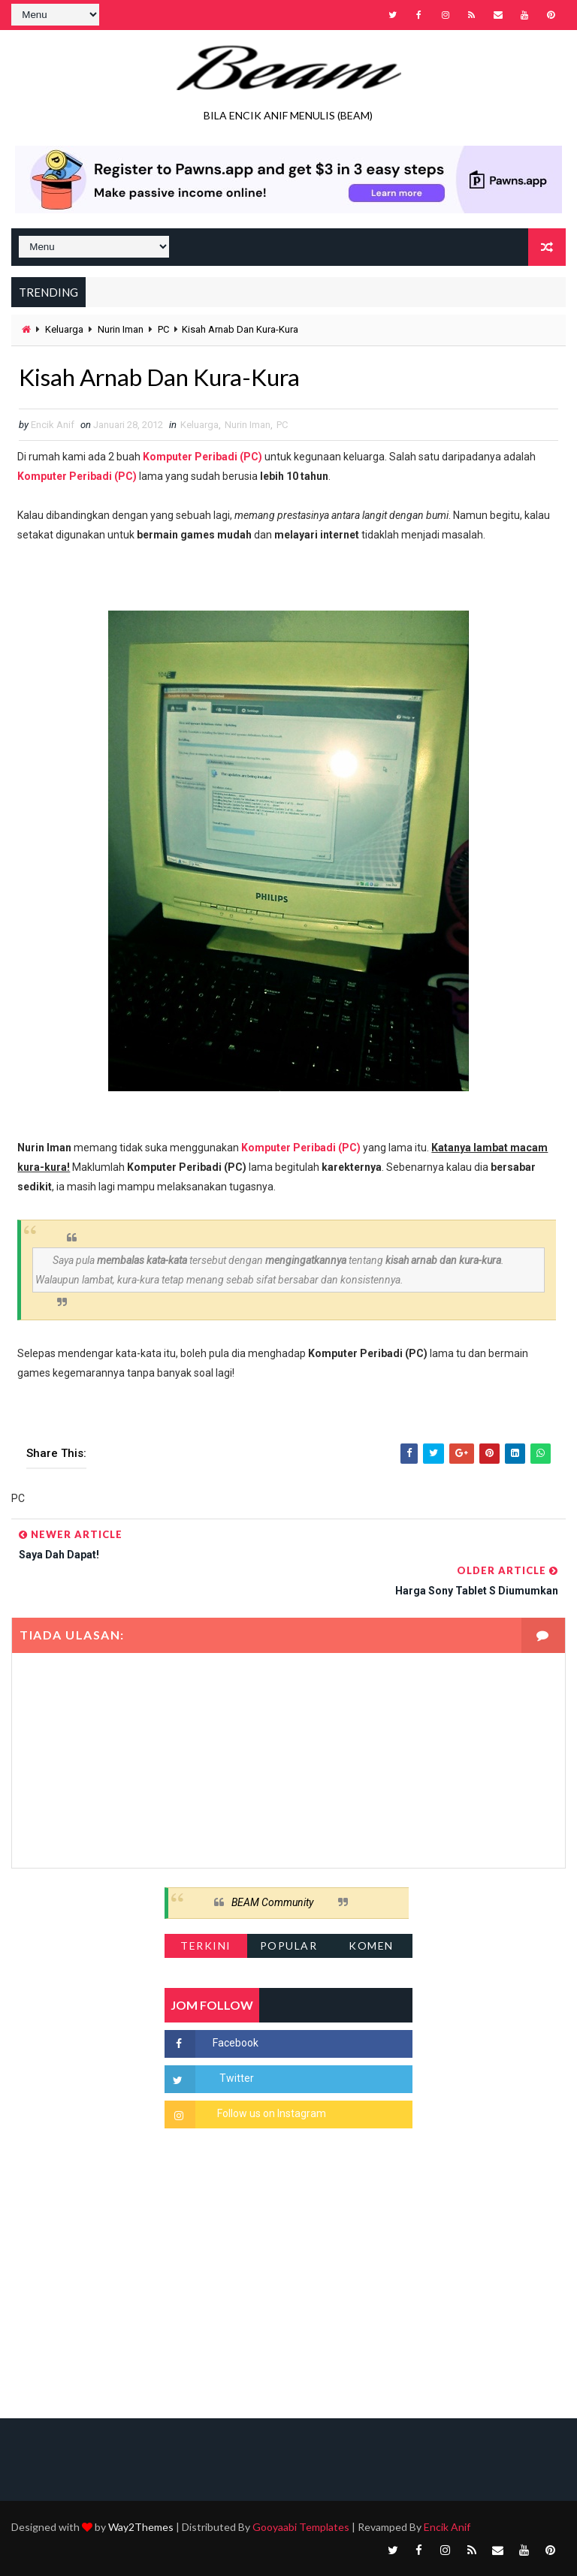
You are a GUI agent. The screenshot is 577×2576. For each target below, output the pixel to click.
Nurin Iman (120, 329)
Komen (371, 1945)
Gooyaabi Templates (300, 2526)
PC (163, 329)
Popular (289, 1945)
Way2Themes (141, 2526)
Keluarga (64, 329)
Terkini (205, 1945)
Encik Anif (447, 2526)
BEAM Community (272, 1903)
